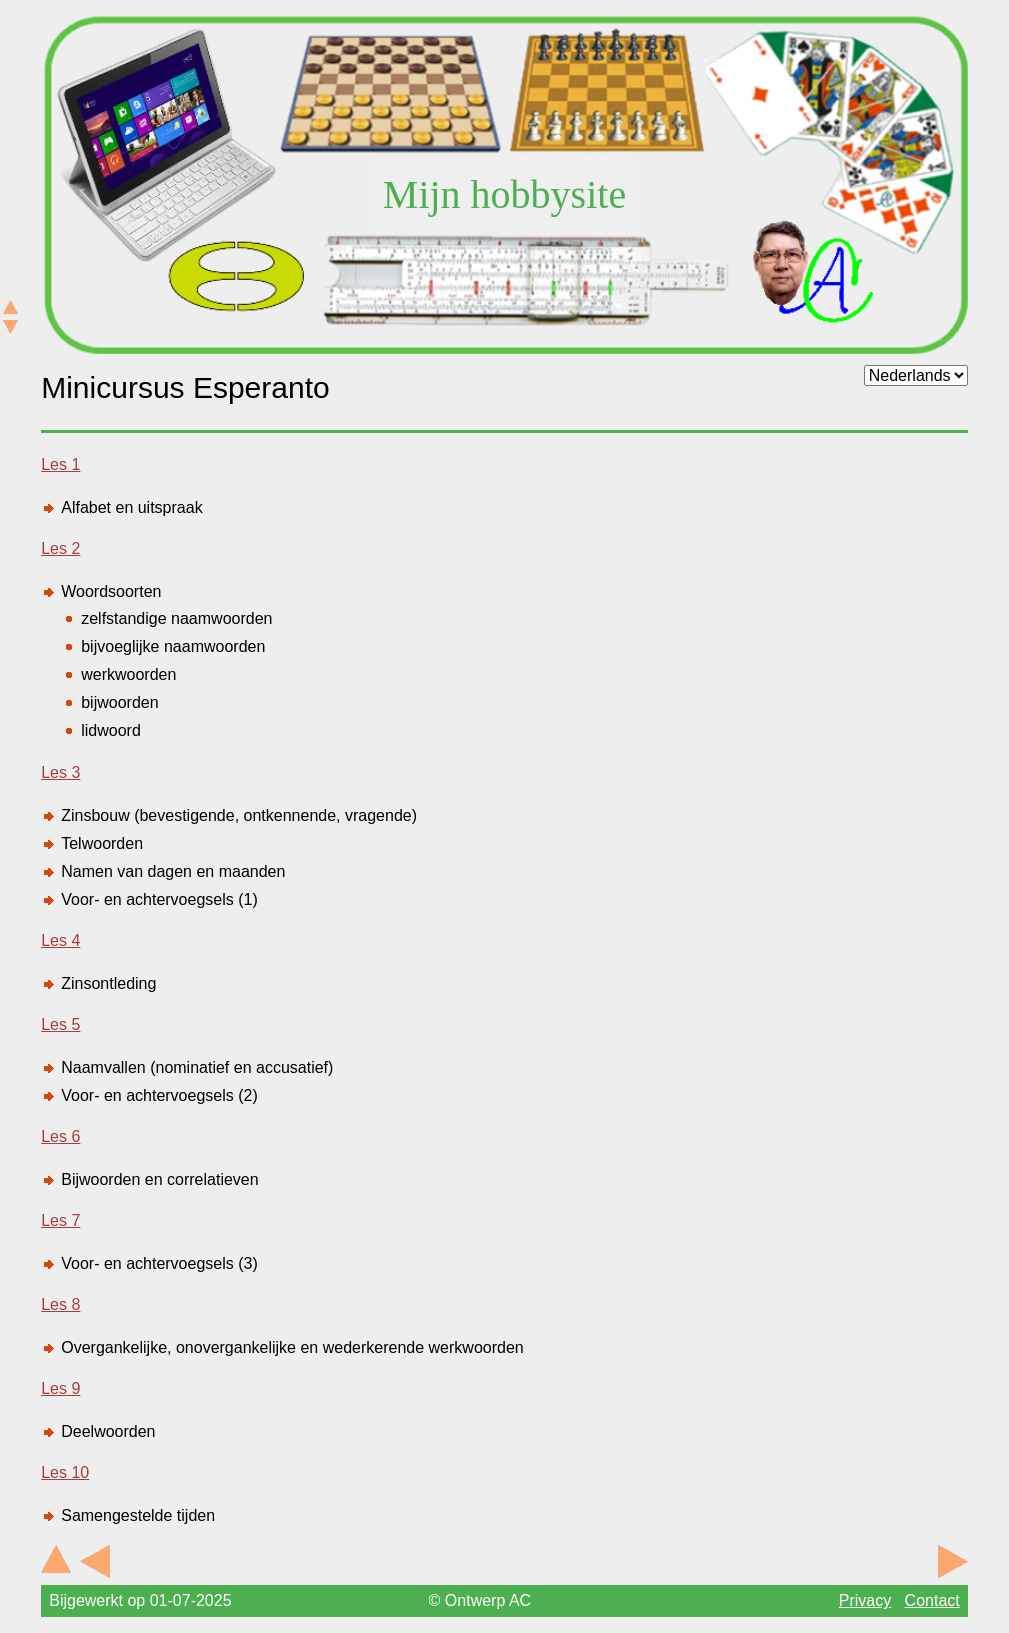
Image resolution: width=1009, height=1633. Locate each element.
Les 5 (60, 1024)
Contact (932, 1600)
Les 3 (60, 772)
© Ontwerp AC (480, 1600)
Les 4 (60, 940)
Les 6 (60, 1136)
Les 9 (60, 1388)
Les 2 (60, 548)
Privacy (865, 1600)
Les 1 (60, 464)
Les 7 (60, 1220)
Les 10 (65, 1472)
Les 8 (60, 1304)
